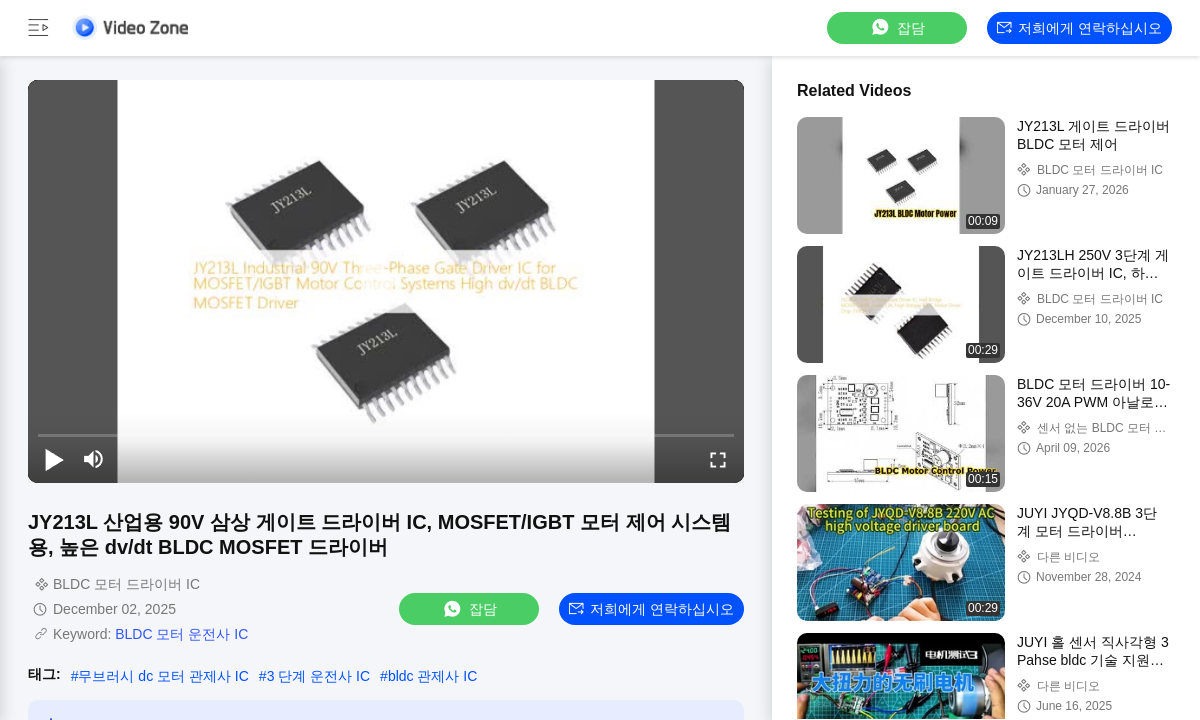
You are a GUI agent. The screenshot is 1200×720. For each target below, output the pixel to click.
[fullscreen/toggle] (718, 459)
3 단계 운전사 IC (318, 676)
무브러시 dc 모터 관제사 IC (163, 676)
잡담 (897, 27)
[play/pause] (54, 459)
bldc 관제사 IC (432, 676)
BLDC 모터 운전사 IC (181, 634)
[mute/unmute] (94, 459)
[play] (386, 281)
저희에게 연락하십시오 (1079, 28)
